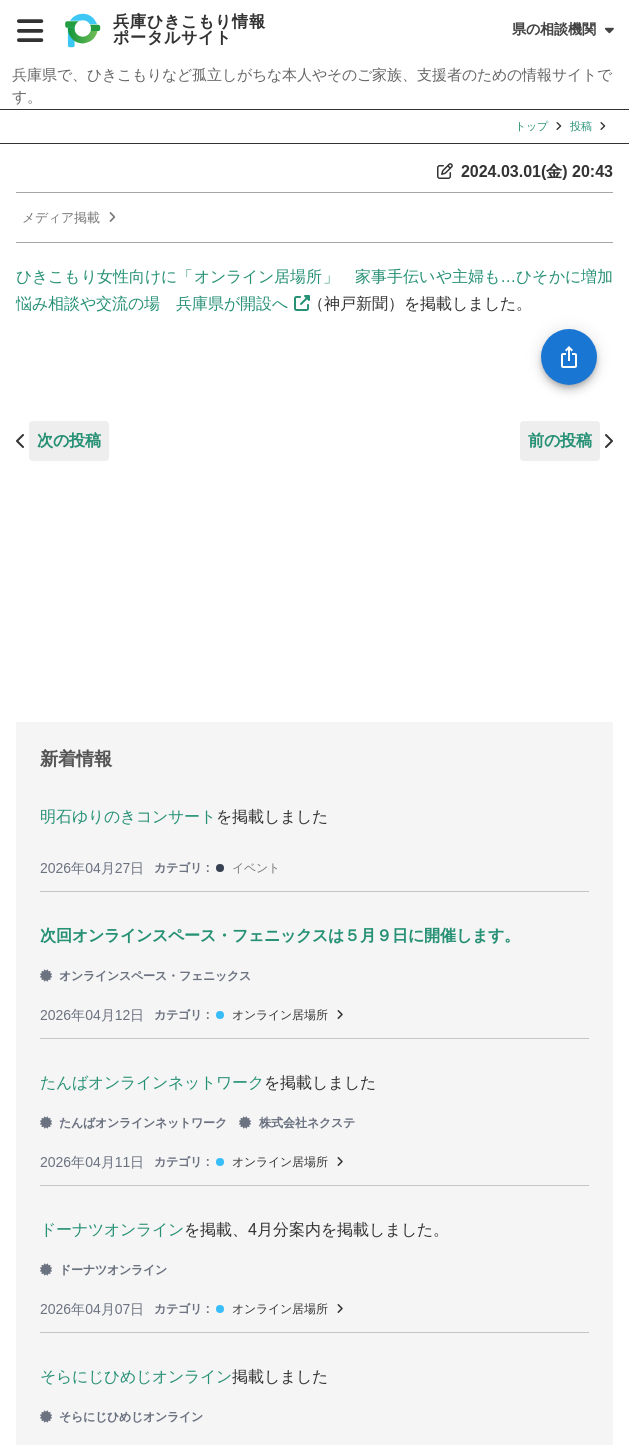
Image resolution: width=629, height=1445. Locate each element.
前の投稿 (560, 440)
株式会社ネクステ (296, 1123)
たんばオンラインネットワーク (152, 1082)
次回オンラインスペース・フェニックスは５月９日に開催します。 (280, 935)
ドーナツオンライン (112, 1229)
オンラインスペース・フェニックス (145, 976)
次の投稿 (69, 440)
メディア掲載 (61, 217)
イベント (256, 868)
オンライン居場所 (280, 1015)
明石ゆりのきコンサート (128, 816)
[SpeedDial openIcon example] (569, 357)
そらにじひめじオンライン (136, 1376)
